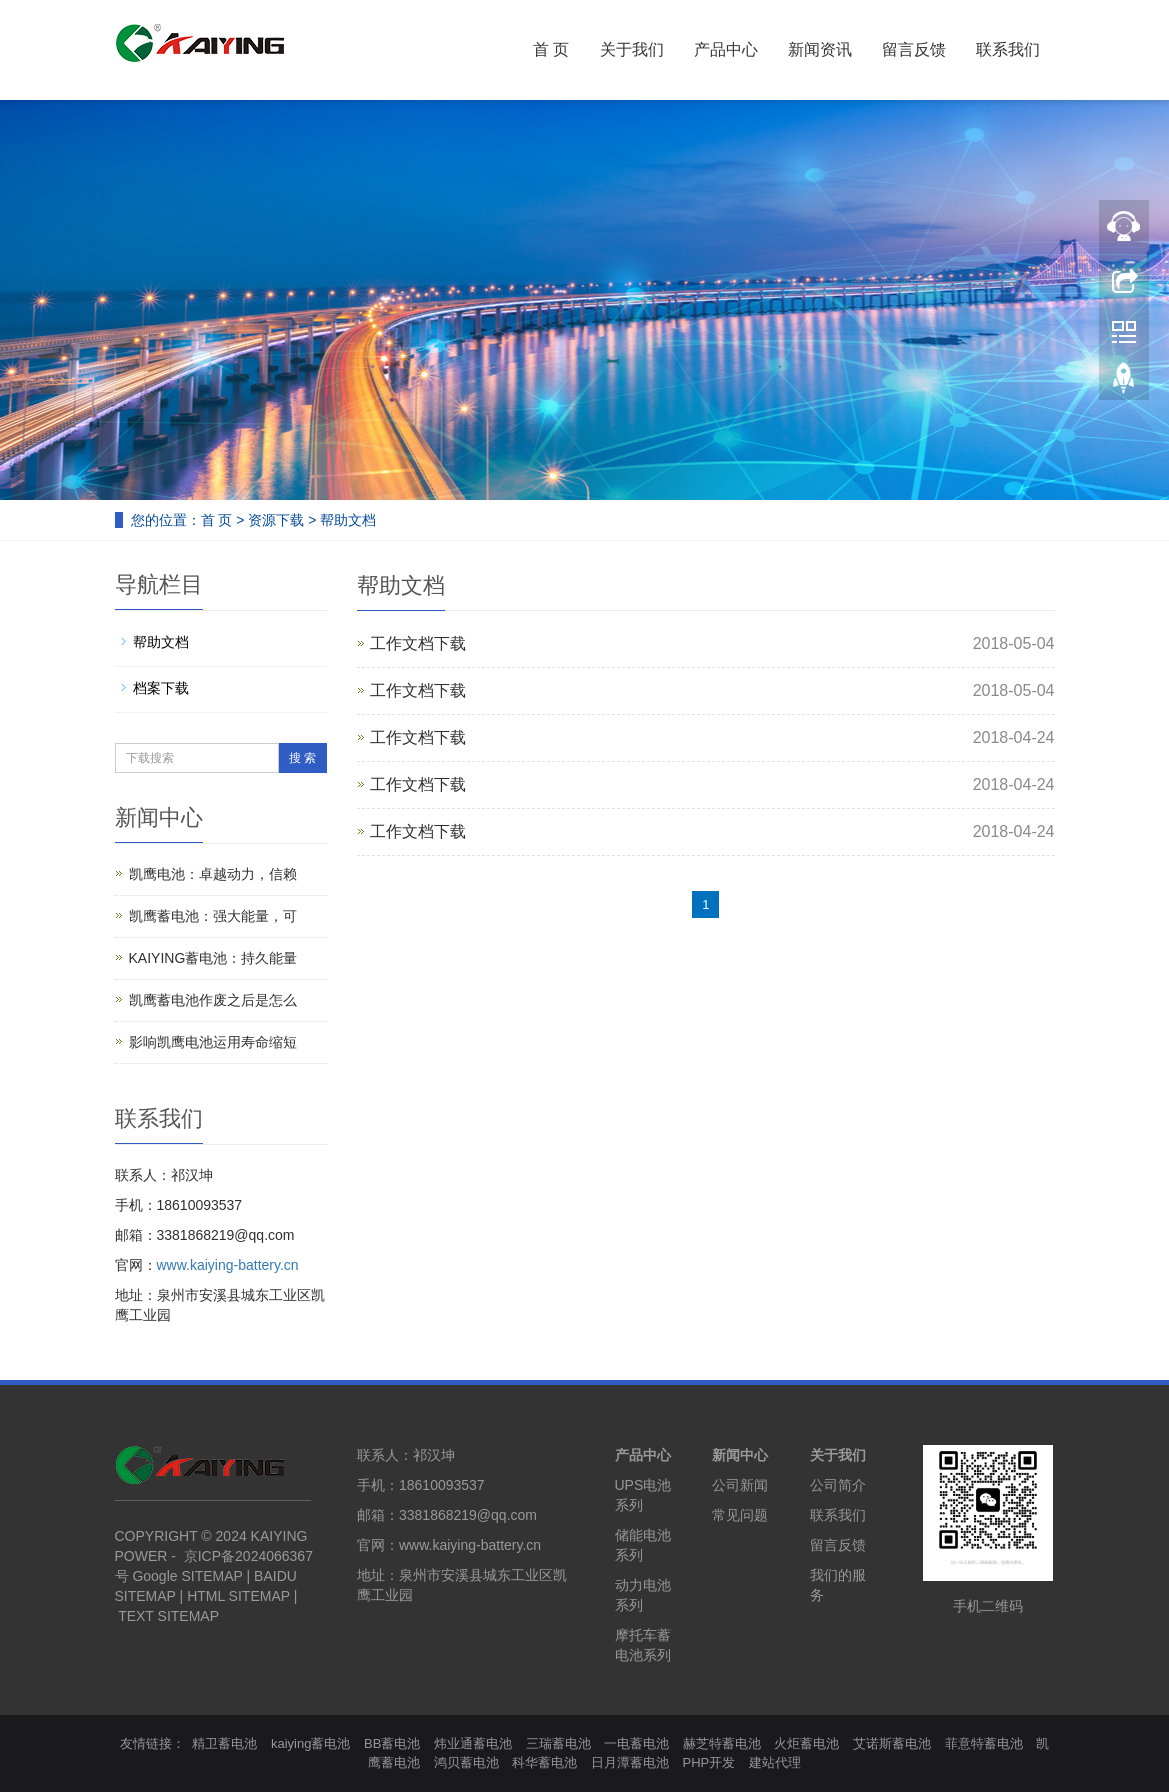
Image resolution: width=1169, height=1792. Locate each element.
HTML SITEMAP (238, 1596)
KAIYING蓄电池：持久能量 (213, 958)
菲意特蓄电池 (984, 1743)
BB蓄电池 (392, 1743)
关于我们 (632, 49)
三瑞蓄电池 (558, 1743)
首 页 (551, 49)
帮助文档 (348, 520)
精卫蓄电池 (224, 1743)
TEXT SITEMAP (168, 1616)
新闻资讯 (820, 49)
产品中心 (726, 49)
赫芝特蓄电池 (722, 1743)
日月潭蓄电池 (630, 1762)
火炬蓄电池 (806, 1743)
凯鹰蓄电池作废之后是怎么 (213, 1000)
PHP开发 (709, 1762)
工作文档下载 (418, 643)
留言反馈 (914, 49)
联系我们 (1008, 49)
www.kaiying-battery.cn (228, 1265)
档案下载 (161, 688)
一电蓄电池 (636, 1743)
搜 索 (302, 758)
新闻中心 (740, 1455)
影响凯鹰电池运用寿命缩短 (213, 1042)
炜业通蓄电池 (473, 1743)
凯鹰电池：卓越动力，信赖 (213, 874)
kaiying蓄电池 (310, 1743)
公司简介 (838, 1485)
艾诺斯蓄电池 (892, 1743)
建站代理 (775, 1762)
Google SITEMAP (187, 1576)
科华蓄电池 (544, 1762)
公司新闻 (740, 1485)
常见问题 (740, 1515)
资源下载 (276, 520)
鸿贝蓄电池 (466, 1762)
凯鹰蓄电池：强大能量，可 (213, 916)
